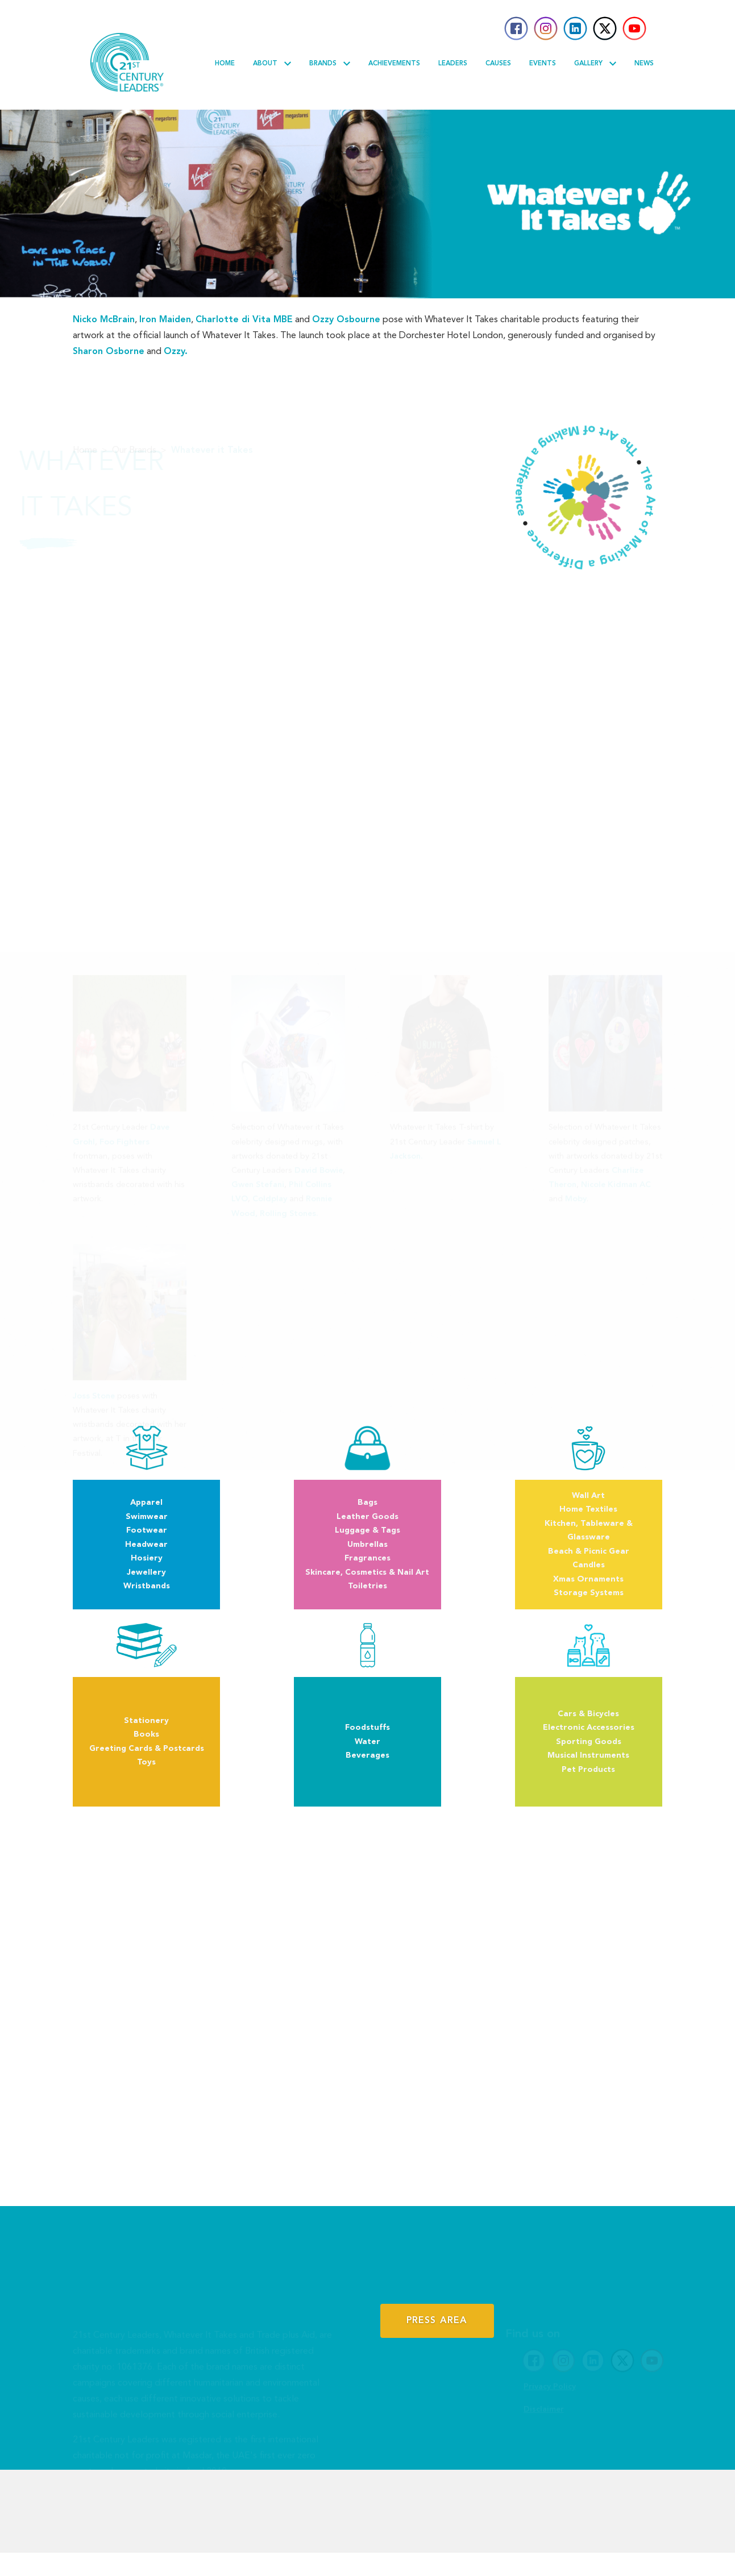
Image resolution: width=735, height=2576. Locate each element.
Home (225, 63)
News (644, 63)
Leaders (452, 63)
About (272, 63)
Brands (329, 63)
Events (542, 63)
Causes (498, 63)
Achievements (394, 63)
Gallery (595, 63)
